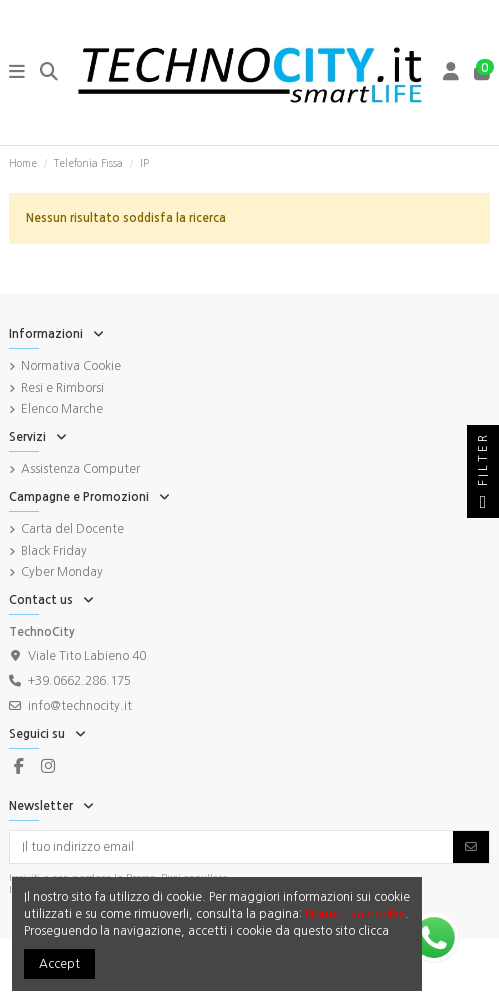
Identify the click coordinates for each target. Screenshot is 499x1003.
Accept (59, 964)
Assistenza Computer (80, 469)
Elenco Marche (62, 409)
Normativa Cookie (71, 366)
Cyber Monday (62, 572)
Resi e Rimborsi (62, 388)
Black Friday (54, 551)
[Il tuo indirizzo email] (232, 847)
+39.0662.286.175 (79, 681)
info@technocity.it (80, 706)
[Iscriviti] (471, 847)
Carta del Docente (72, 529)
